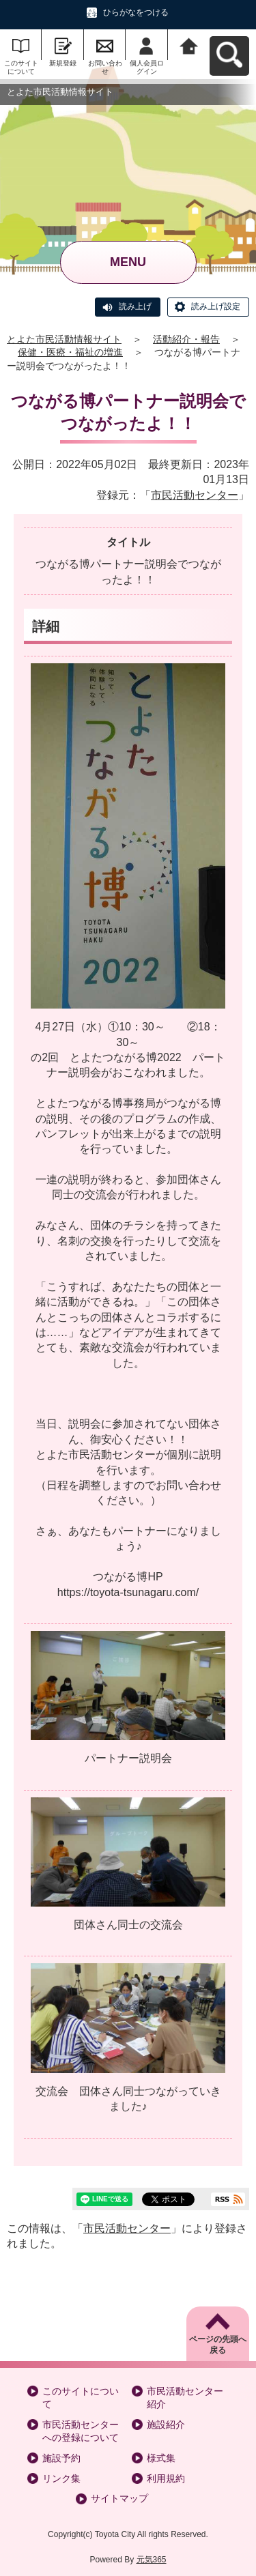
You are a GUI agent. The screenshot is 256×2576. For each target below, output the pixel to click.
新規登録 (62, 63)
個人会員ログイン (147, 67)
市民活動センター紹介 (185, 2398)
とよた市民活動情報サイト (64, 339)
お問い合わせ (105, 67)
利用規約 (166, 2478)
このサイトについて (21, 67)
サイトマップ (119, 2498)
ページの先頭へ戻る (217, 2345)
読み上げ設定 (215, 306)
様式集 (161, 2457)
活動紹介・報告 (186, 339)
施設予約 (61, 2457)
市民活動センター (194, 495)
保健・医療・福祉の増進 (70, 352)
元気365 (152, 2559)
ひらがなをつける (136, 12)
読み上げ (135, 306)
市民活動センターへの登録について (80, 2431)
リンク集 (61, 2478)
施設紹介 (166, 2424)
